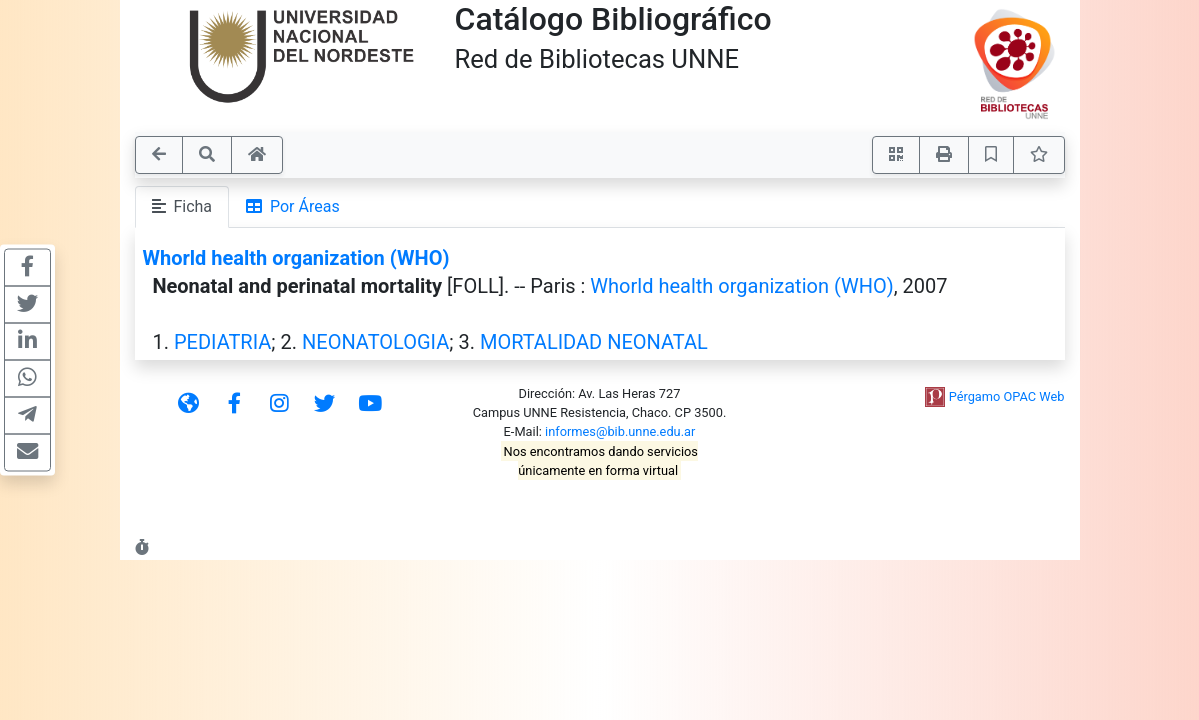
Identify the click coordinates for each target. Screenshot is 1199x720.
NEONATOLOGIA (375, 342)
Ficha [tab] (182, 206)
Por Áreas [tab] (293, 206)
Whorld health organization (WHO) (296, 258)
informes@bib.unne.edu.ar (620, 431)
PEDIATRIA (222, 342)
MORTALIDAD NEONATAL (594, 342)
